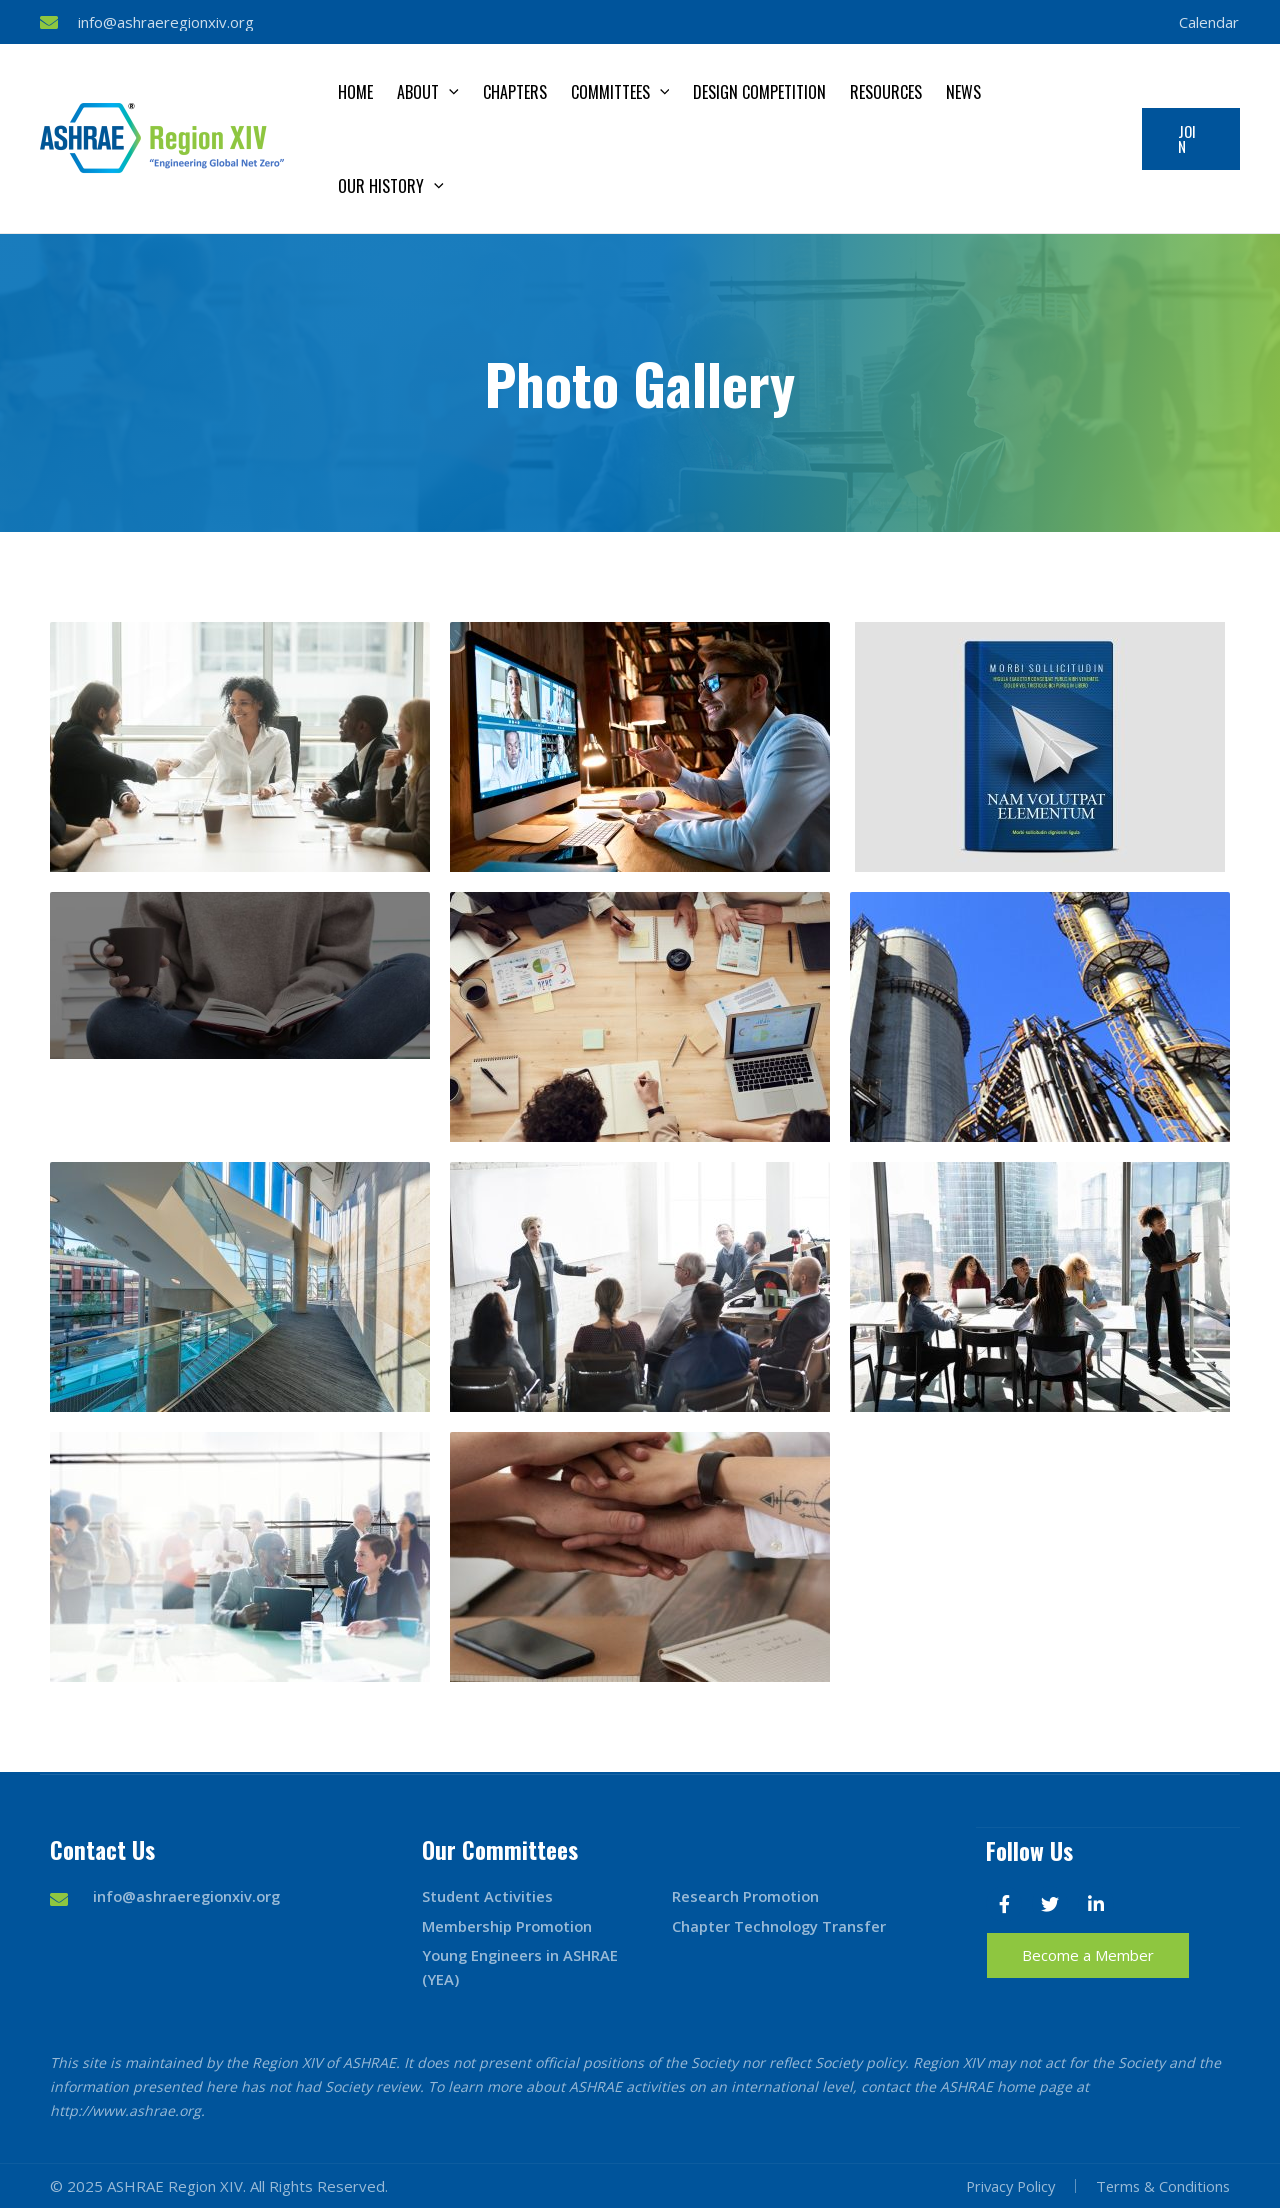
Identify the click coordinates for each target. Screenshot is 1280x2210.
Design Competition (759, 92)
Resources (886, 92)
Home (355, 92)
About (428, 92)
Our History (391, 186)
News (963, 92)
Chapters (515, 92)
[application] (449, 92)
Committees (620, 92)
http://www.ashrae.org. (127, 2112)
